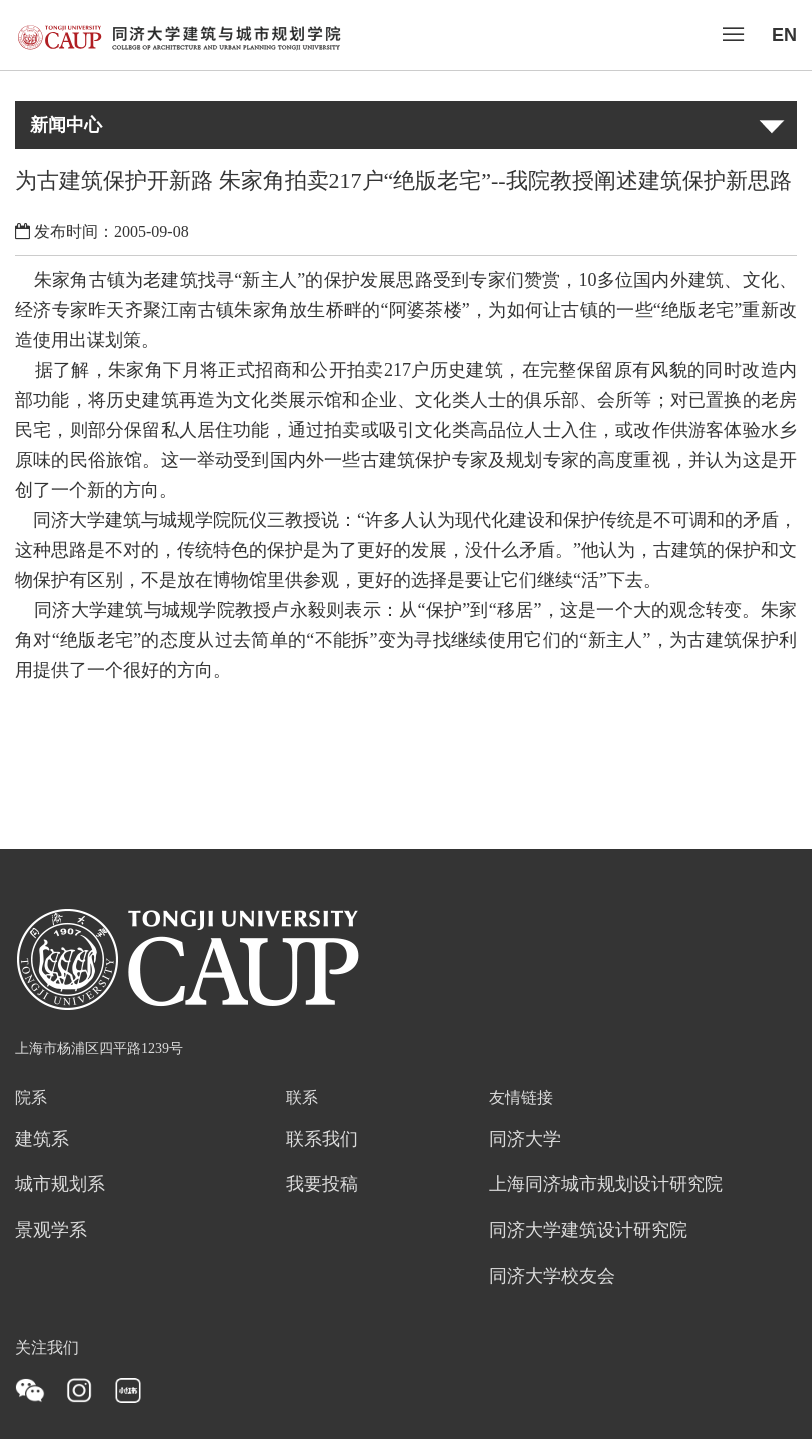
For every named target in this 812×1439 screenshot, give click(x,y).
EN (784, 35)
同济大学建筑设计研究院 (588, 1231)
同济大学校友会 (552, 1277)
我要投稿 (322, 1185)
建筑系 (42, 1140)
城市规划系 (60, 1185)
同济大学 (525, 1140)
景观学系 (51, 1231)
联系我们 (322, 1140)
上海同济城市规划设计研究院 (606, 1185)
